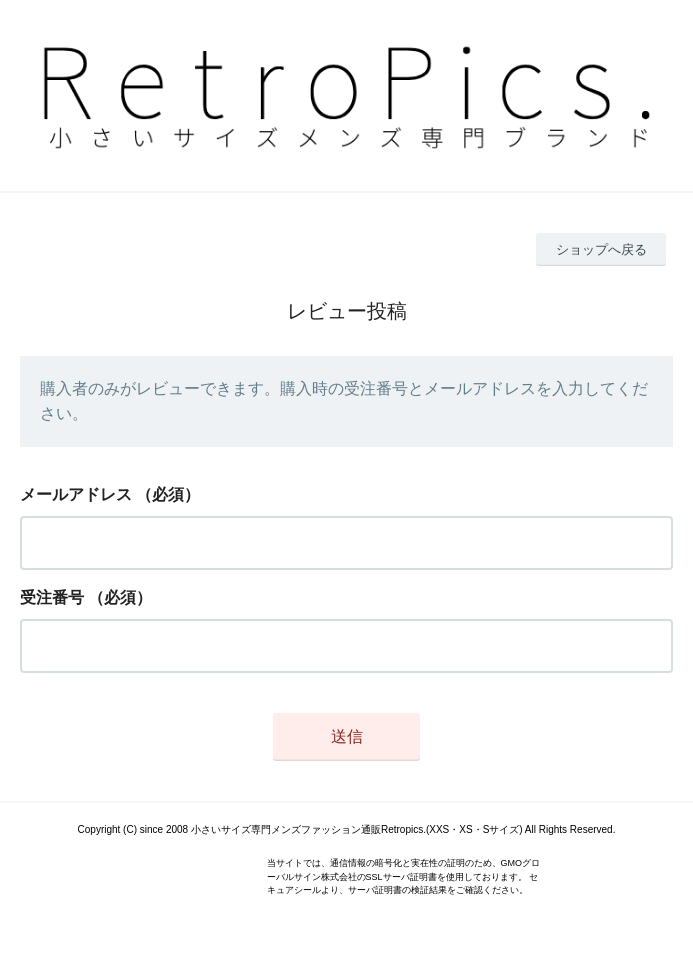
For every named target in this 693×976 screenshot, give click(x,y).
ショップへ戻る (601, 249)
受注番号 (52, 597)
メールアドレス (76, 494)
